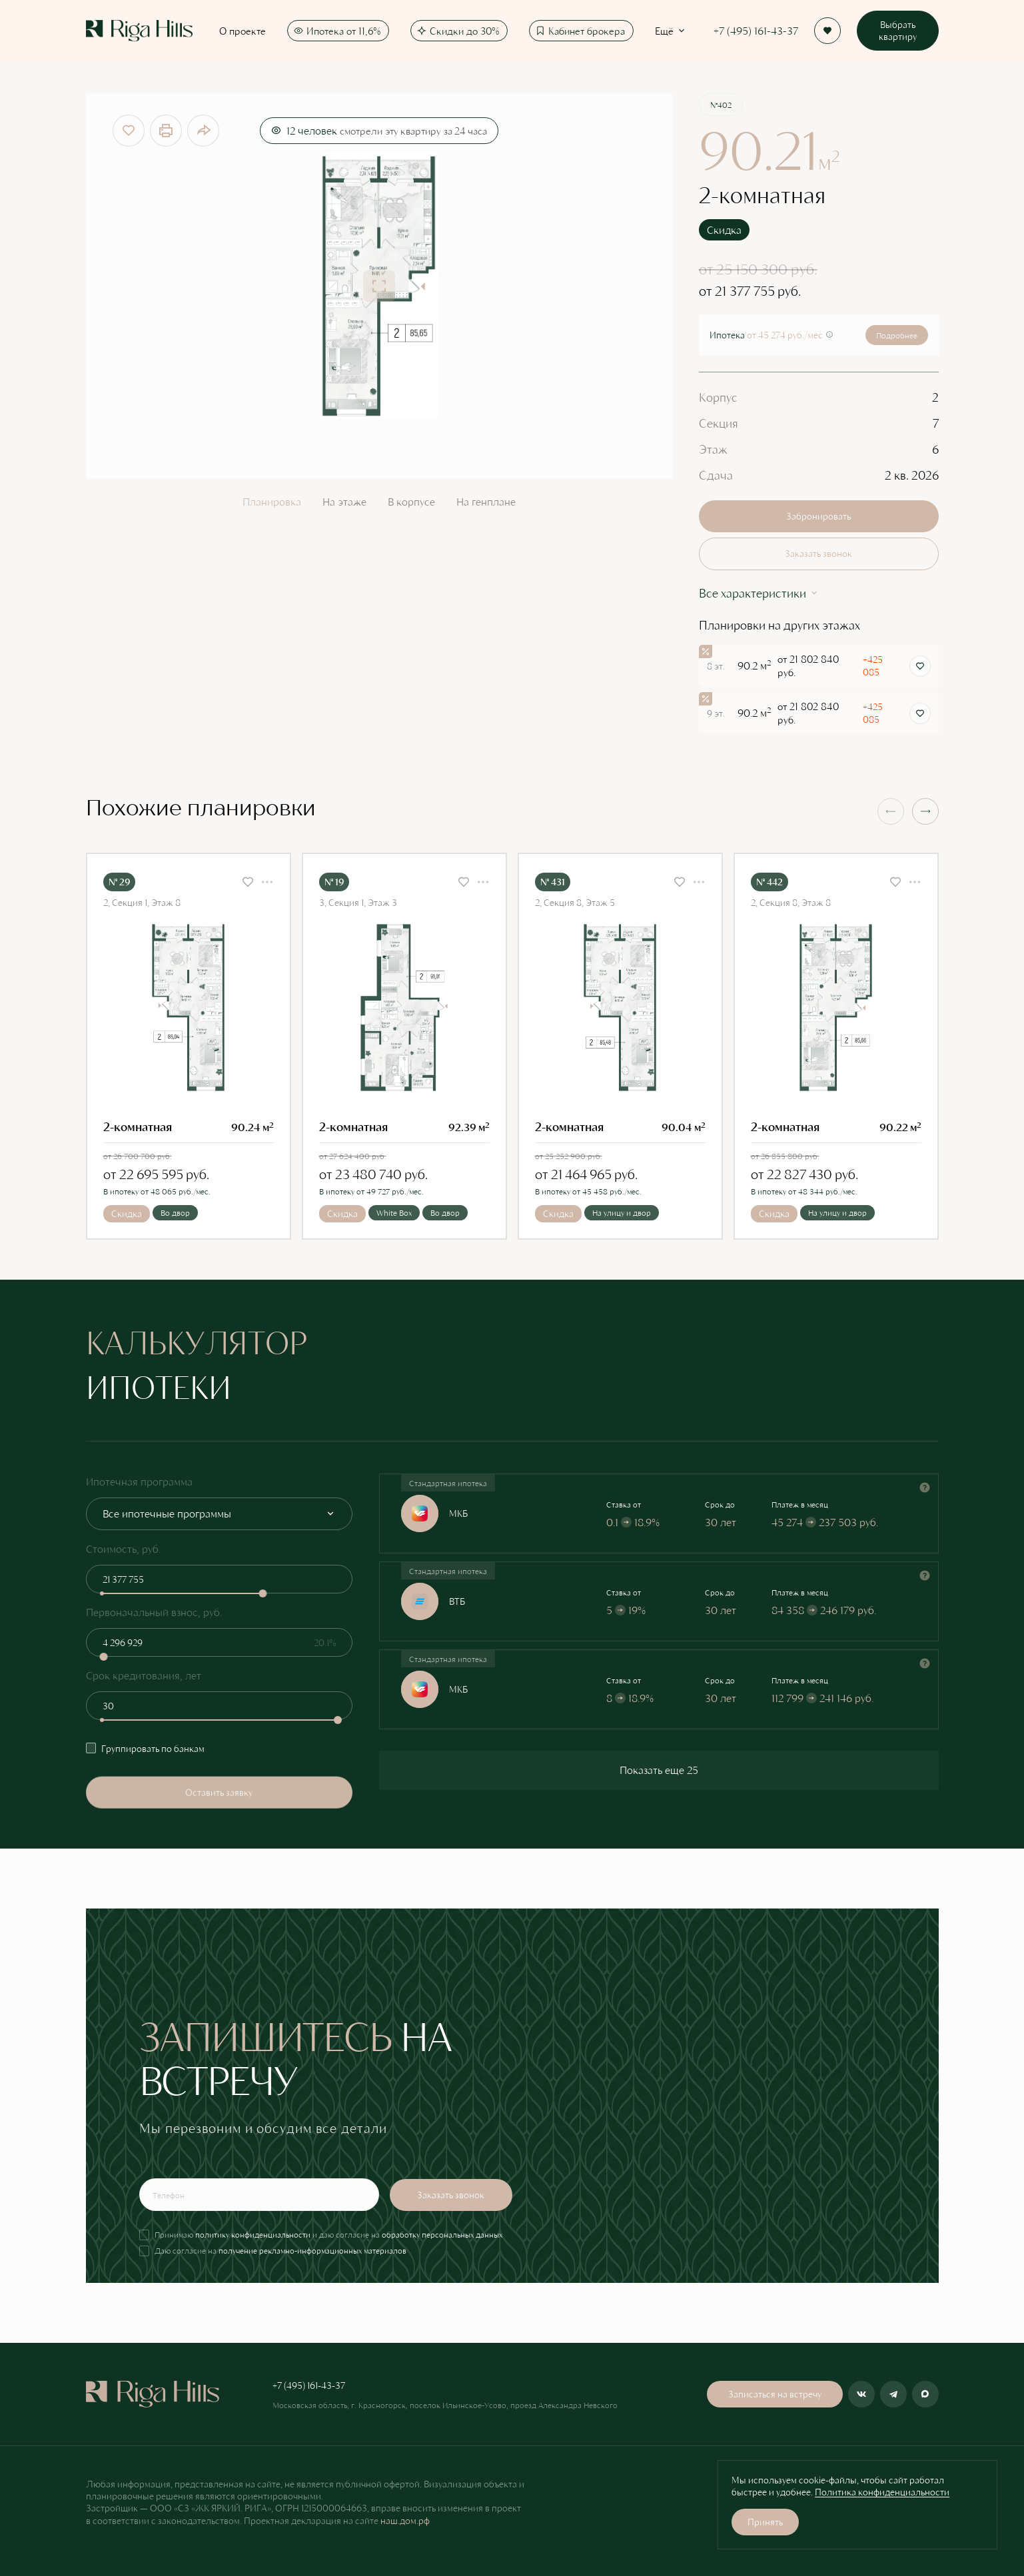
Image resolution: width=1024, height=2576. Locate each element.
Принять (765, 2521)
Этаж (713, 449)
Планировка (272, 501)
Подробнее (896, 335)
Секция (718, 423)
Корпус (718, 397)
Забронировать (818, 516)
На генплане (486, 501)
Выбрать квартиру (898, 30)
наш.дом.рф (405, 2520)
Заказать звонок (818, 553)
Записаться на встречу (774, 2393)
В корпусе (411, 501)
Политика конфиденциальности (882, 2491)
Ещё (671, 31)
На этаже (344, 501)
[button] (925, 811)
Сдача (716, 475)
